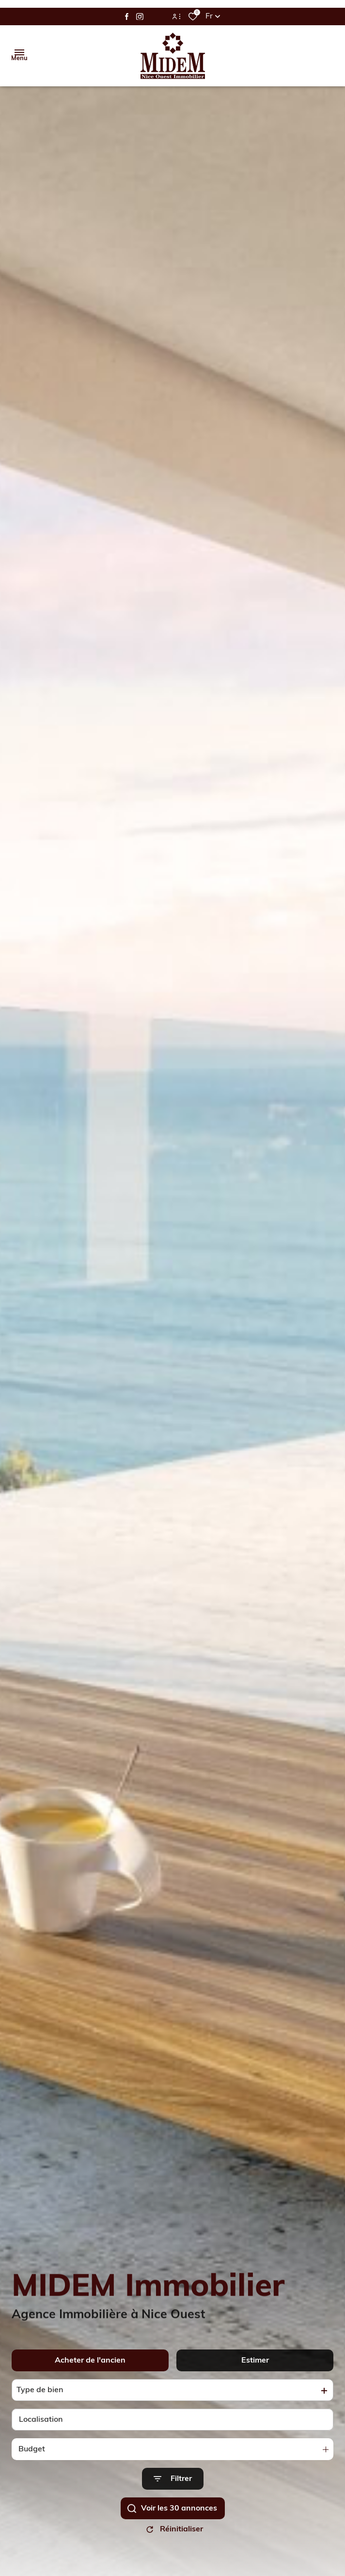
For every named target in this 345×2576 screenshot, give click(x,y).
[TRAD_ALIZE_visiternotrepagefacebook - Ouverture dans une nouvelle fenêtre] (126, 16)
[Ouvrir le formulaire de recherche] (173, 2489)
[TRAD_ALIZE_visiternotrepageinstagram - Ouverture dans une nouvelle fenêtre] (139, 16)
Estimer (255, 2370)
